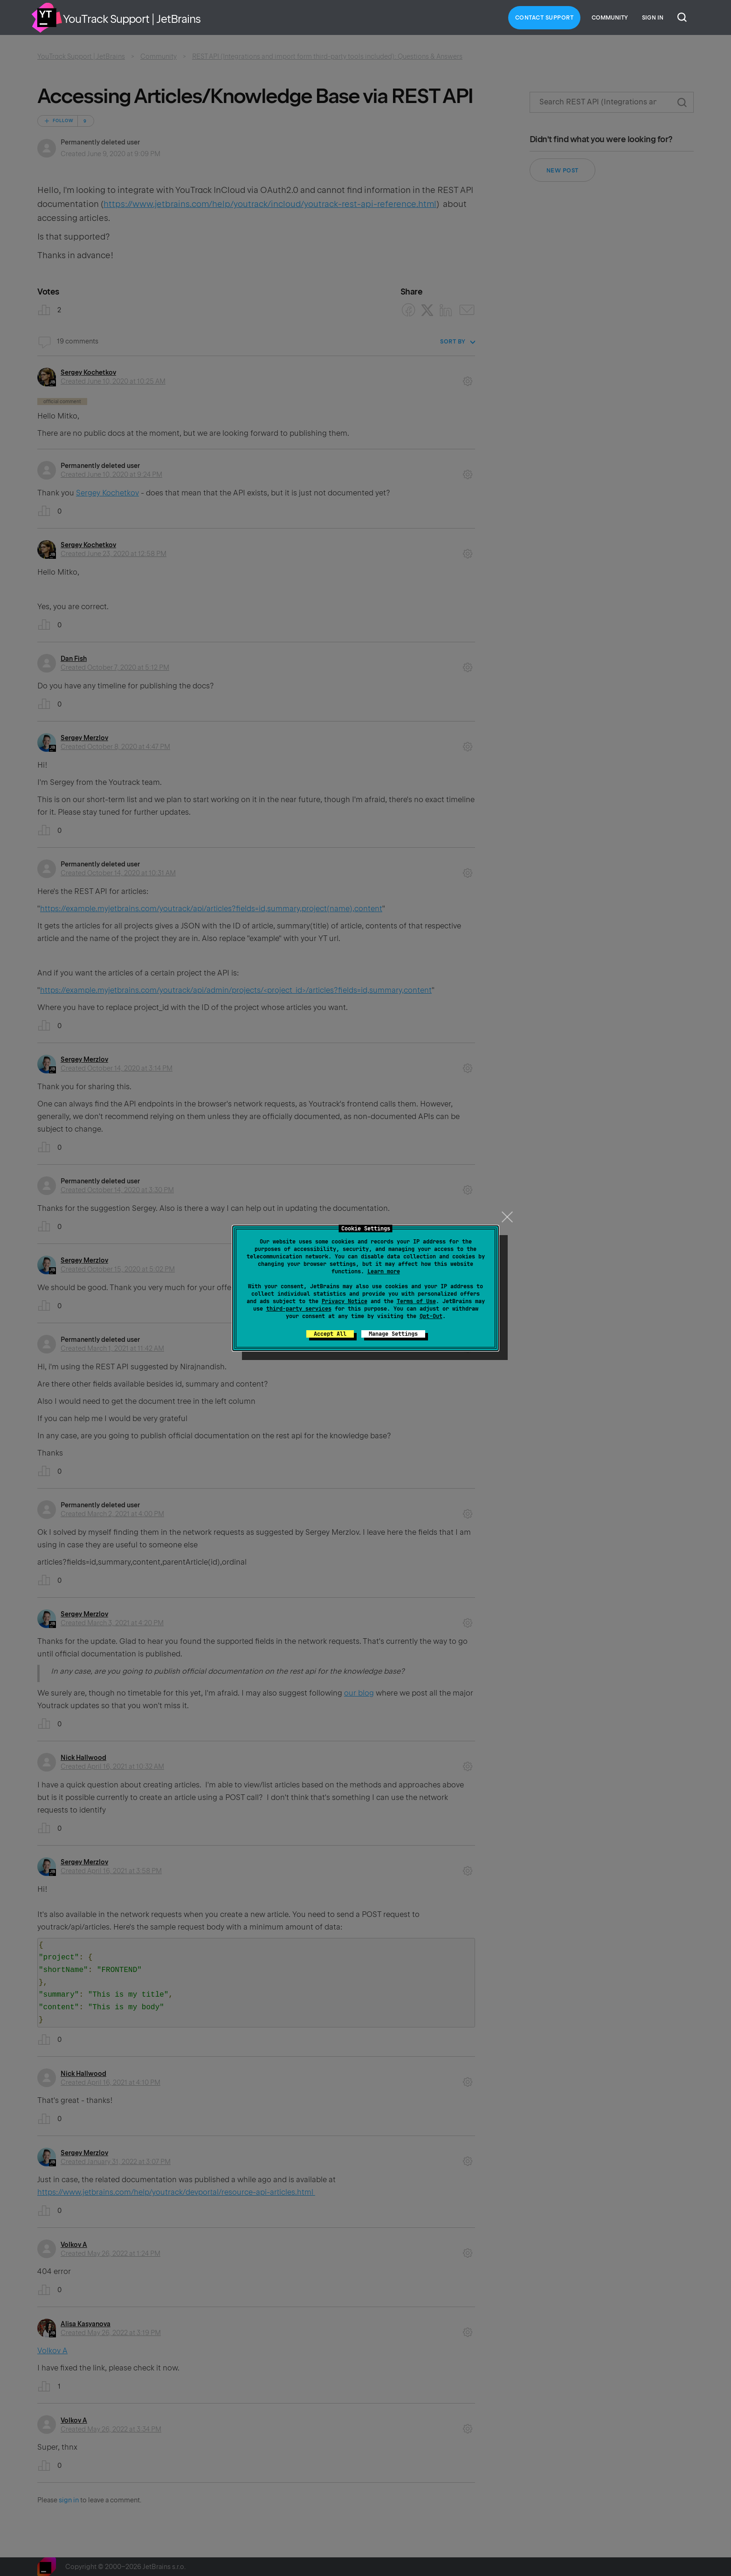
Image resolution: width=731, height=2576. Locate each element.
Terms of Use (416, 1301)
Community (610, 17)
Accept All (330, 1334)
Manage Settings (393, 1334)
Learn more (383, 1271)
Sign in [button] (652, 17)
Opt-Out (431, 1316)
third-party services (298, 1308)
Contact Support (544, 17)
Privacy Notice (344, 1301)
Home (46, 17)
